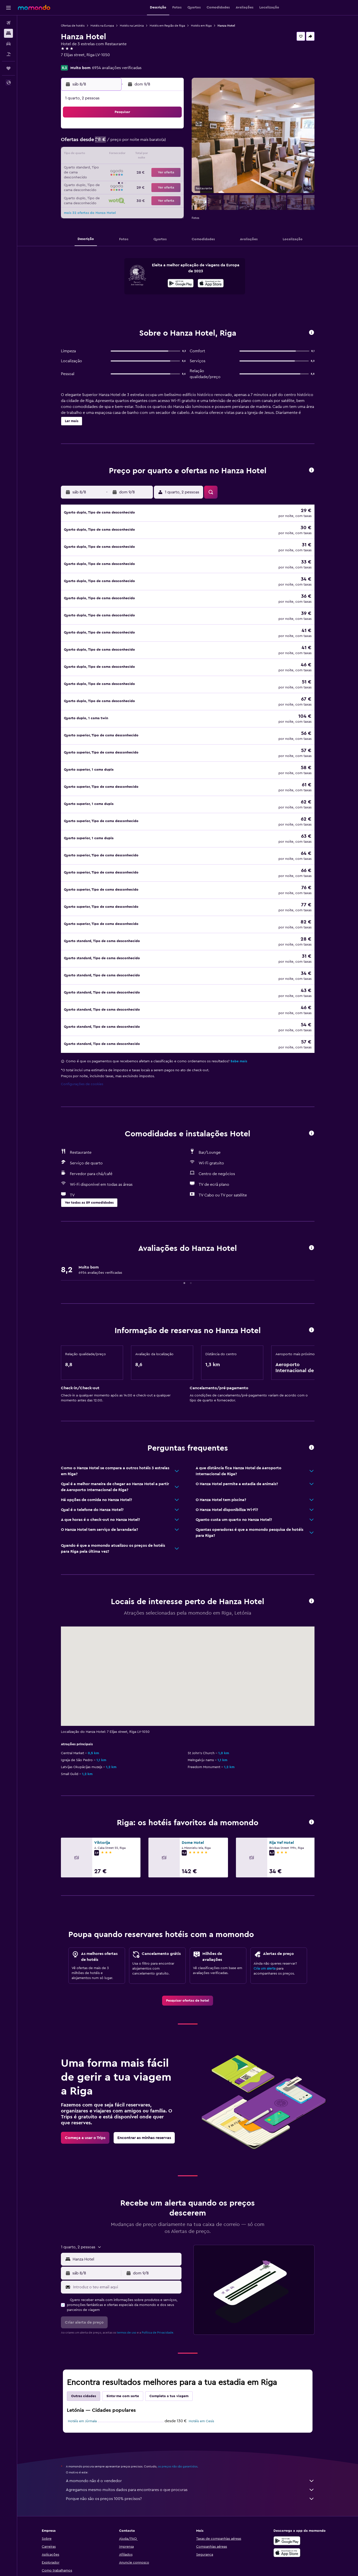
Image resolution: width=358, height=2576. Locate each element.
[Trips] (8, 68)
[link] (187, 1946)
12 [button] (123, 155)
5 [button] (123, 143)
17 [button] (99, 166)
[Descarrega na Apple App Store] (286, 2498)
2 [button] (171, 131)
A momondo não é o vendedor (190, 2426)
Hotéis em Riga (201, 25)
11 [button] (111, 155)
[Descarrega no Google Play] (181, 283)
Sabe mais (238, 1006)
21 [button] (147, 166)
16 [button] (171, 155)
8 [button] (159, 143)
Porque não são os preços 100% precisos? (190, 2444)
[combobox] (125, 2204)
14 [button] (147, 155)
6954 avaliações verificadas (116, 68)
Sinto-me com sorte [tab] (122, 2341)
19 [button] (123, 166)
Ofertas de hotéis (73, 25)
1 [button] (159, 131)
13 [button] (135, 155)
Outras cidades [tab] (83, 2341)
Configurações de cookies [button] (82, 1029)
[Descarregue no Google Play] (286, 2486)
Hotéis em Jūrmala (82, 2366)
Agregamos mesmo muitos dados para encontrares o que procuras (190, 2435)
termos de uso (126, 2277)
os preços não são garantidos (177, 2411)
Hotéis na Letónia (132, 25)
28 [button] (147, 178)
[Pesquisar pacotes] (8, 54)
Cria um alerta (264, 1914)
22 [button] (159, 166)
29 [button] (159, 178)
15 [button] (159, 155)
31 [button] (99, 190)
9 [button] (171, 143)
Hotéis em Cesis (201, 2366)
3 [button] (99, 143)
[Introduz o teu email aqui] (126, 2232)
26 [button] (123, 178)
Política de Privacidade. (158, 2277)
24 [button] (99, 178)
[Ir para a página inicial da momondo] (34, 7)
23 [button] (171, 166)
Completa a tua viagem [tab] (168, 2341)
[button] (8, 7)
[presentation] (211, 283)
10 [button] (99, 155)
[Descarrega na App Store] (211, 283)
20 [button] (135, 166)
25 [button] (111, 178)
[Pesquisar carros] (8, 44)
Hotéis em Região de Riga (167, 25)
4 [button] (111, 143)
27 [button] (135, 178)
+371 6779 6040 (75, 61)
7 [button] (147, 143)
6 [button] (135, 143)
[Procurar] (8, 33)
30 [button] (171, 178)
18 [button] (111, 166)
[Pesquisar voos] (8, 23)
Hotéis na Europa (102, 25)
